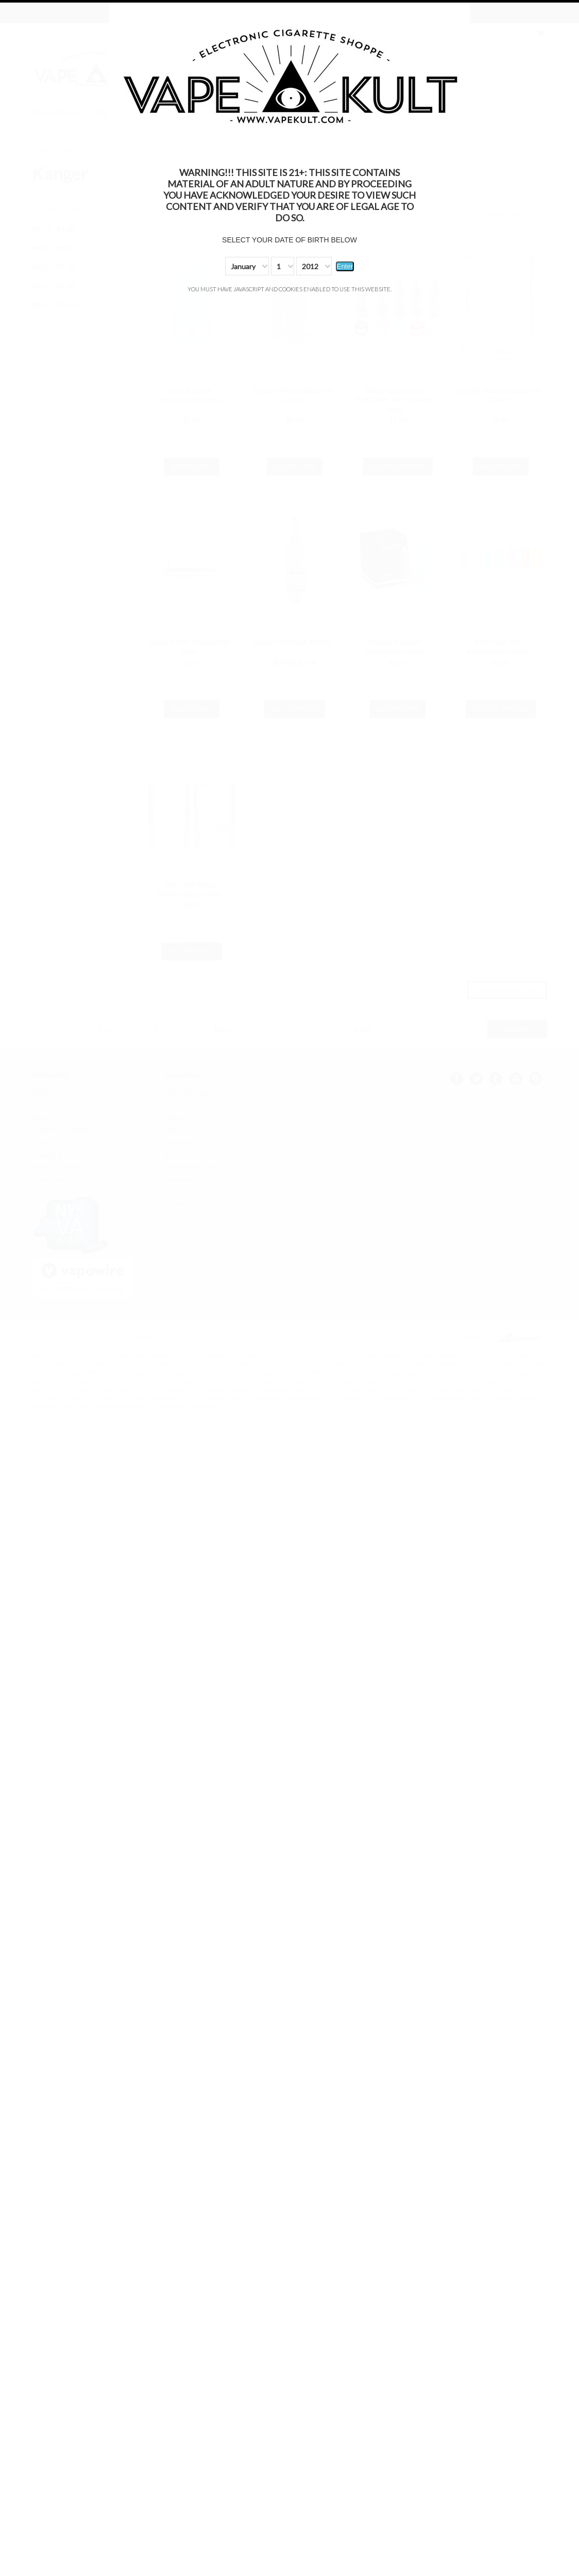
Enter (345, 266)
